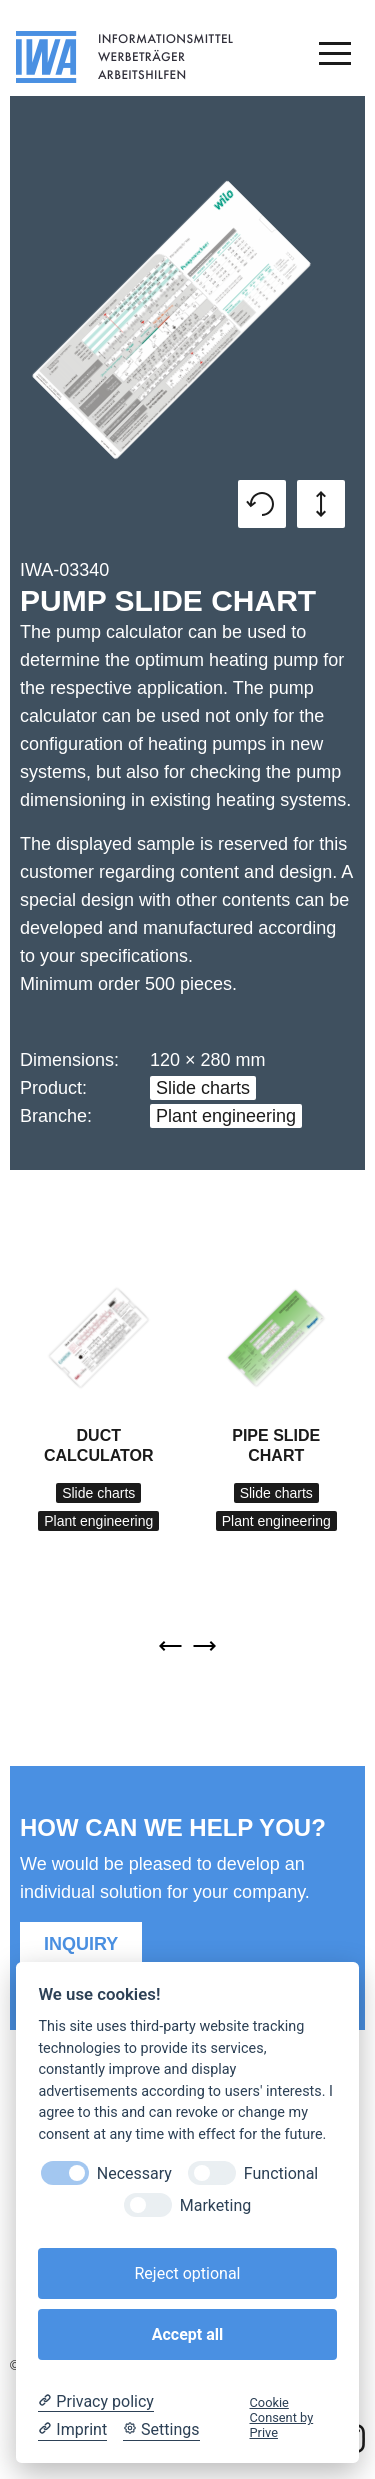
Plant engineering (226, 1116)
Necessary (134, 2173)
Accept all (187, 2334)
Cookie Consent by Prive (282, 2418)
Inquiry (81, 1944)
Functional (281, 2173)
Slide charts (203, 1088)
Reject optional (187, 2273)
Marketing (215, 2205)
